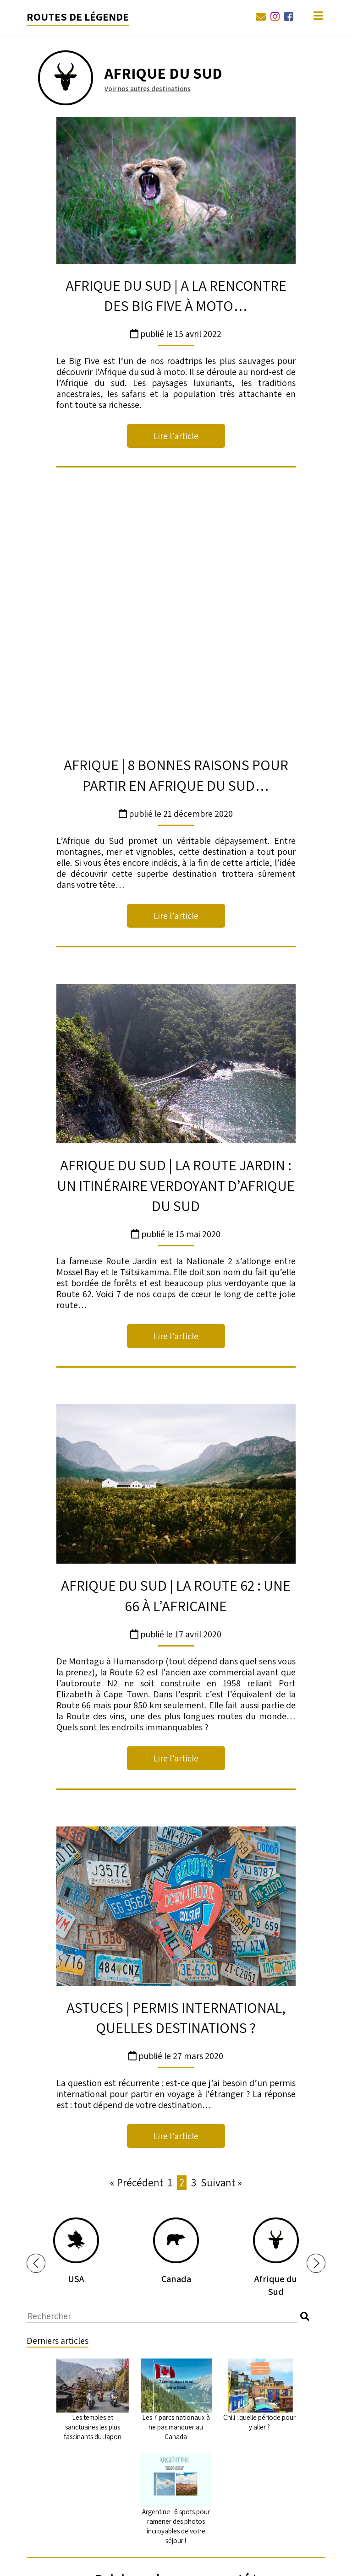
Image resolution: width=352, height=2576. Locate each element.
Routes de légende (78, 16)
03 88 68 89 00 (152, 2562)
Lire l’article (176, 436)
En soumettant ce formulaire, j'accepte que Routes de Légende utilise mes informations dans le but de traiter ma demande (176, 2441)
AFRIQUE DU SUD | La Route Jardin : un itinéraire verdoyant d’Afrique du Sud (176, 959)
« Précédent (136, 1956)
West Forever (99, 2562)
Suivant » (221, 1956)
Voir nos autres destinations (147, 88)
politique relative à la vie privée (119, 2421)
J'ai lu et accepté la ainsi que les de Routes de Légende (175, 2421)
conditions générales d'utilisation (226, 2421)
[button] (36, 2037)
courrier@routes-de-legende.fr (232, 2562)
